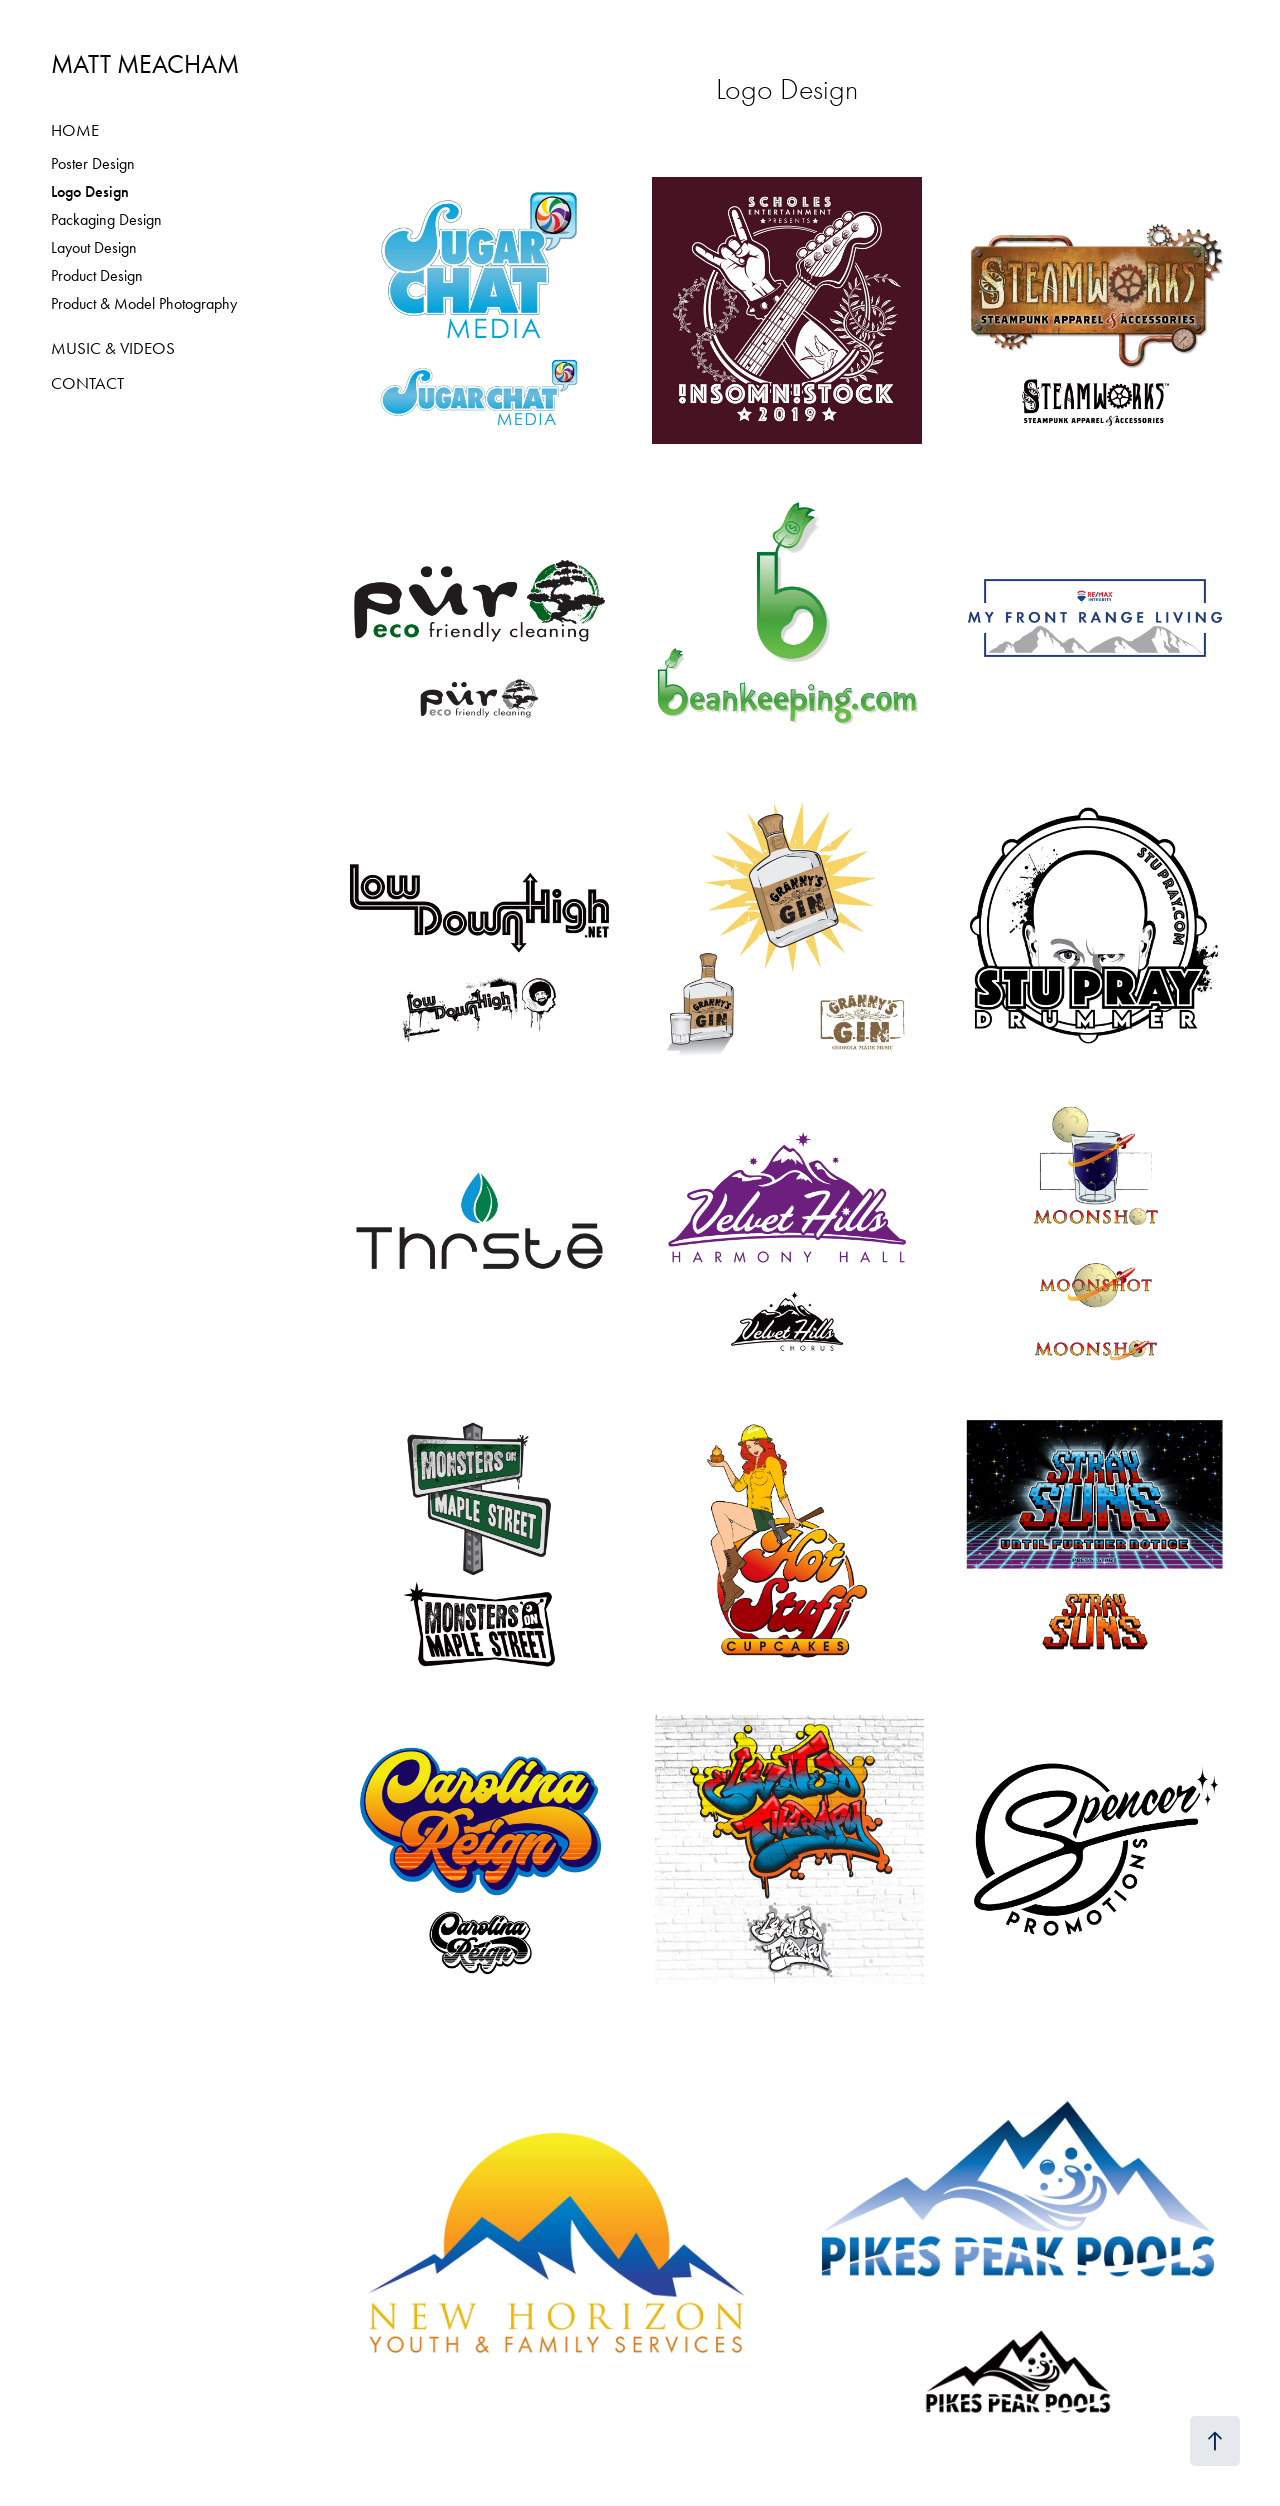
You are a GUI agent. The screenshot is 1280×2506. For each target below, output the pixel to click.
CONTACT (87, 383)
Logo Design (90, 191)
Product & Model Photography (144, 303)
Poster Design (93, 163)
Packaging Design (106, 219)
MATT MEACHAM (145, 64)
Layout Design (94, 247)
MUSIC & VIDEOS (113, 348)
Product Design (97, 275)
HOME (75, 130)
